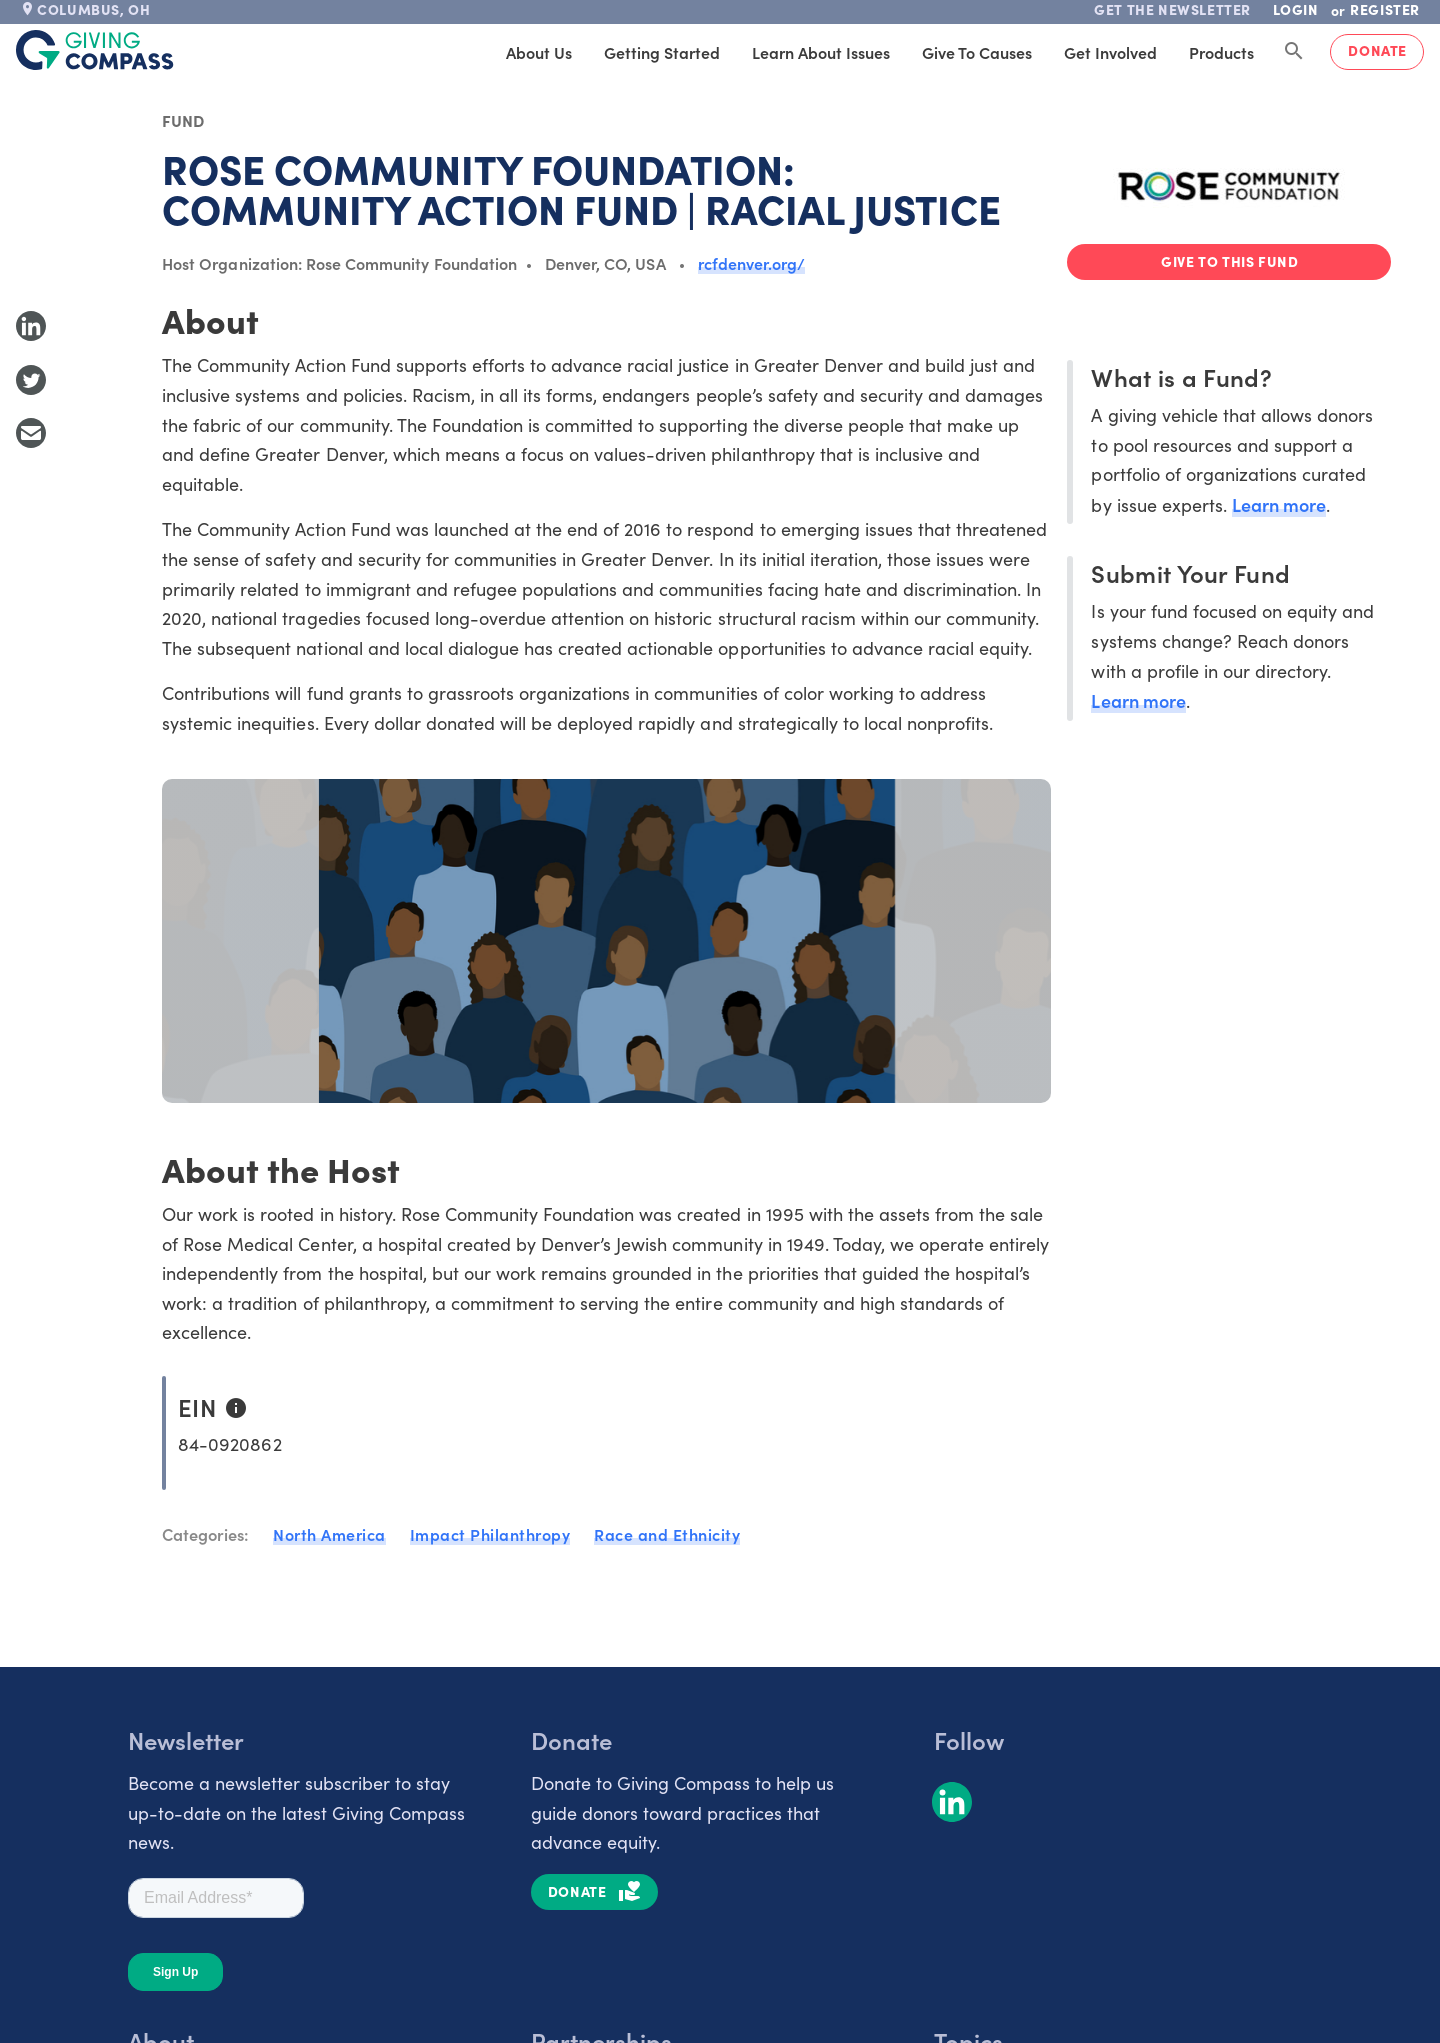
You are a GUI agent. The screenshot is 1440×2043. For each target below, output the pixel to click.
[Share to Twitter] (31, 380)
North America (329, 1534)
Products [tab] (1221, 52)
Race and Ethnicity (667, 1534)
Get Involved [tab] (1110, 52)
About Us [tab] (539, 52)
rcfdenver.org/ (752, 263)
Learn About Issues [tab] (821, 52)
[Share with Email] (31, 433)
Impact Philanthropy (490, 1534)
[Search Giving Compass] (1294, 52)
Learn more (1279, 504)
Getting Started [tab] (662, 52)
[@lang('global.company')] (95, 50)
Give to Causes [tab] (977, 52)
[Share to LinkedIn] (31, 326)
